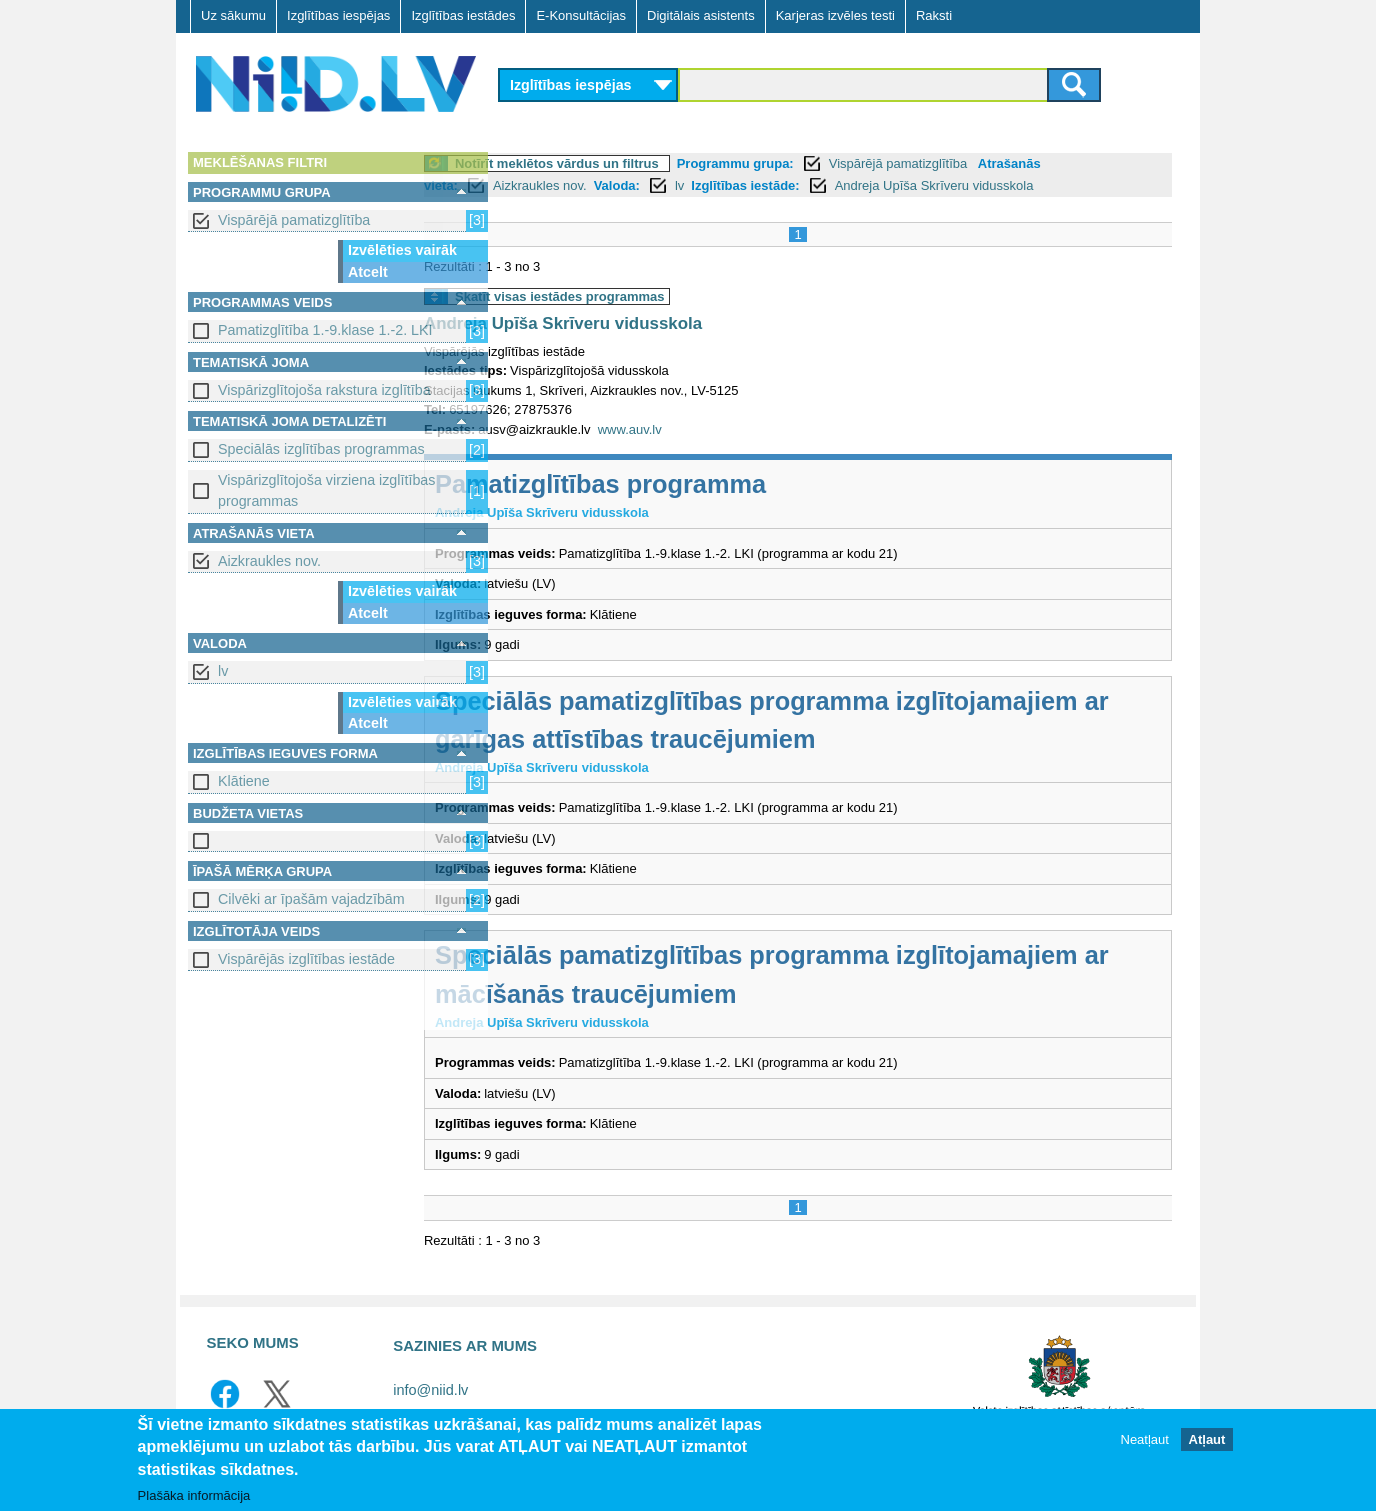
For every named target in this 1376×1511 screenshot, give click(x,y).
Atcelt (368, 272)
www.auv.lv (710, 429)
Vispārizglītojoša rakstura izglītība (324, 390)
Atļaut (1207, 1440)
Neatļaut (1145, 1440)
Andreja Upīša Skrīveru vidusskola (1014, 185)
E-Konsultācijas (581, 15)
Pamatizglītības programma (680, 484)
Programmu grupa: (815, 163)
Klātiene (244, 781)
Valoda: (697, 185)
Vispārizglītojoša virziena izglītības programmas (326, 490)
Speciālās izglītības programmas (321, 449)
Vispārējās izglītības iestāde (306, 959)
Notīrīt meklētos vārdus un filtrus (637, 163)
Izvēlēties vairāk (402, 250)
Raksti (934, 15)
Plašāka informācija (194, 1496)
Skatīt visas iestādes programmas (640, 296)
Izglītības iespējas (338, 15)
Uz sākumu (233, 15)
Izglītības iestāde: (825, 185)
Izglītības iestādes (463, 15)
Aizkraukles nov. (269, 561)
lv (223, 671)
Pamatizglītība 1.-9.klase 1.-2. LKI (325, 330)
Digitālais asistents (701, 15)
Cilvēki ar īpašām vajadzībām (311, 899)
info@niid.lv (430, 1390)
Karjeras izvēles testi (835, 15)
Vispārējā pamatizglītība (294, 220)
